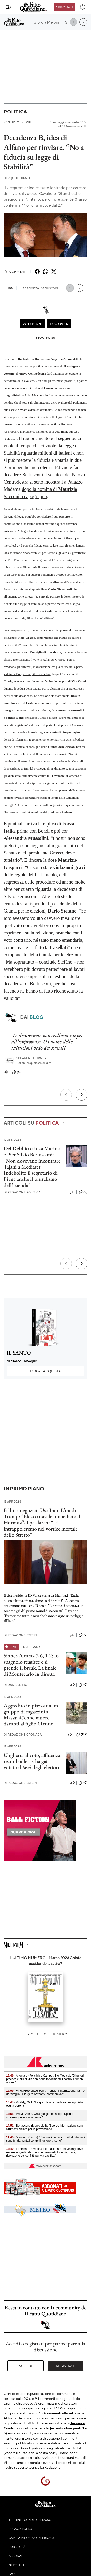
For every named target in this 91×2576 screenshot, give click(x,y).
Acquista (45, 1371)
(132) (81, 1735)
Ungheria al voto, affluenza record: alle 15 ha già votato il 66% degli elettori (32, 1761)
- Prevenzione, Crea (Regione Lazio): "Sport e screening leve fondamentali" (39, 2115)
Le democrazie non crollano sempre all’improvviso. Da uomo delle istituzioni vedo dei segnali (47, 1041)
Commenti (15, 271)
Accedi (25, 2365)
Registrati (66, 2365)
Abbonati (64, 7)
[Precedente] (66, 1095)
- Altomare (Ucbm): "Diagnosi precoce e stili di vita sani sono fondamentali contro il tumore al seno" (45, 2139)
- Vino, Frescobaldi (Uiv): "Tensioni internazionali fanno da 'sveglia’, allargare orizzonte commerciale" (45, 2092)
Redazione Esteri (20, 1635)
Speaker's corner (31, 1058)
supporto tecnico (26, 2467)
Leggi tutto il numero (45, 2034)
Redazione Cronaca (23, 1734)
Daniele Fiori (17, 1685)
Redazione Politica (22, 1192)
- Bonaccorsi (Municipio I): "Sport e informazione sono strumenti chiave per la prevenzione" (44, 2127)
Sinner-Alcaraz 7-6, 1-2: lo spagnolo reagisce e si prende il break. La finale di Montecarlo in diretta (31, 1664)
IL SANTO (19, 1352)
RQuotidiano (17, 178)
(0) (83, 1192)
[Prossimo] (81, 1095)
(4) (16, 1072)
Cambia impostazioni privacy (31, 2538)
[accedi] (82, 7)
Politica (15, 112)
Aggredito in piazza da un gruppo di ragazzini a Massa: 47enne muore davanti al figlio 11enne (31, 1714)
